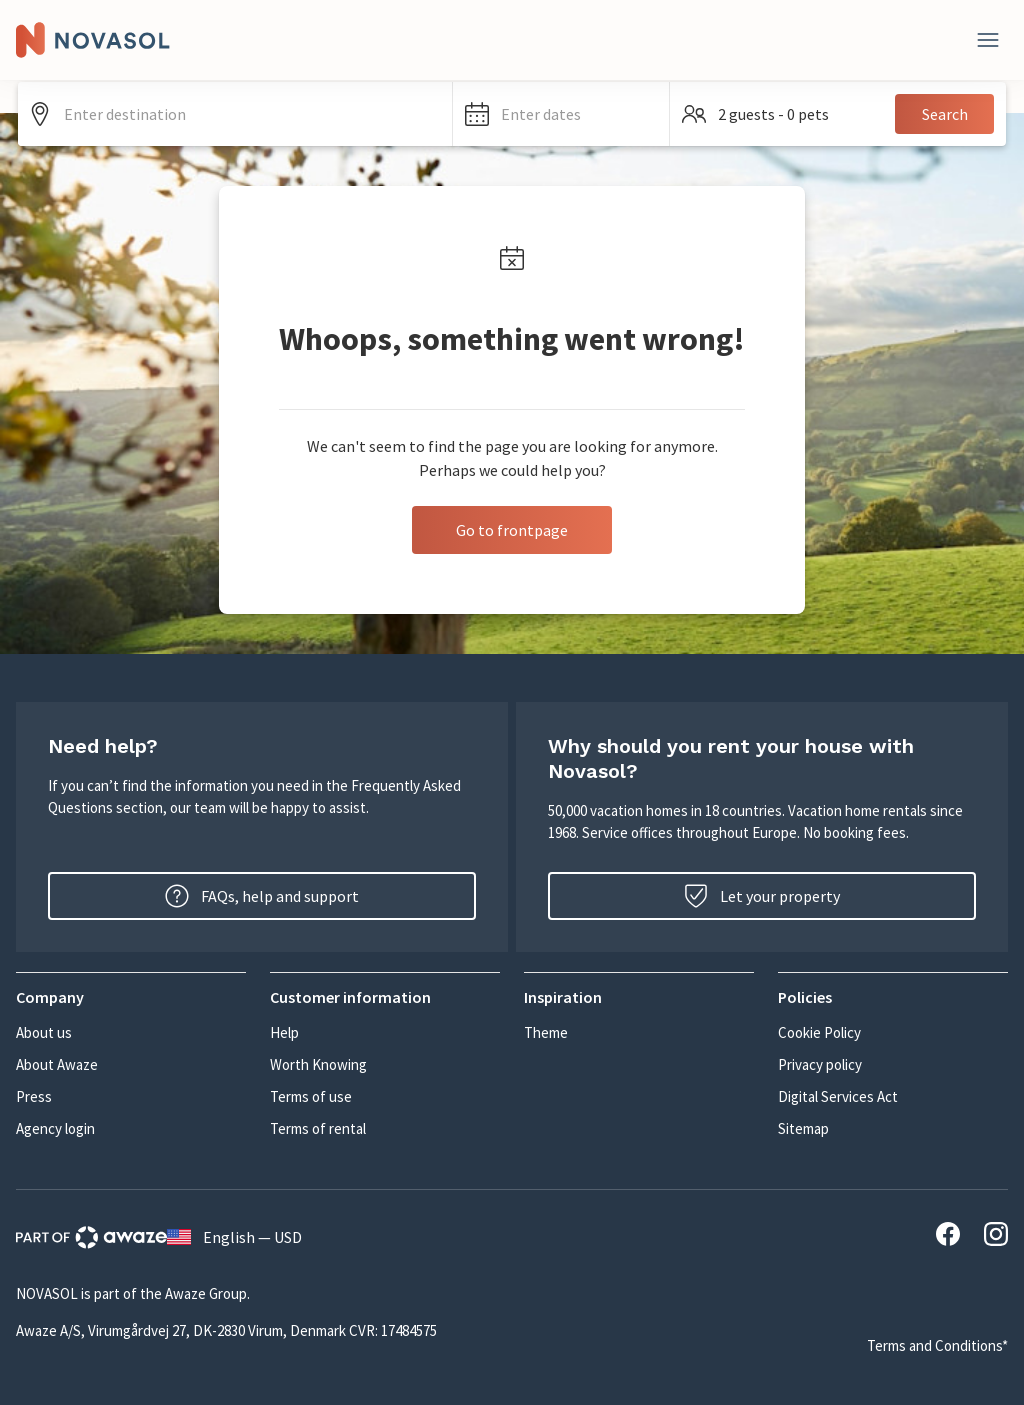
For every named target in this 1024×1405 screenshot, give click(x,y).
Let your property (762, 896)
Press (34, 1096)
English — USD (234, 1237)
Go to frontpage (512, 530)
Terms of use (311, 1096)
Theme (546, 1032)
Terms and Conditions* (937, 1345)
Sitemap (803, 1128)
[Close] (988, 40)
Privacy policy (820, 1064)
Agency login (55, 1128)
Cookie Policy (819, 1032)
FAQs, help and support (262, 896)
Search (945, 114)
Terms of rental (318, 1128)
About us (44, 1032)
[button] (561, 114)
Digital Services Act (838, 1096)
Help (284, 1032)
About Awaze (57, 1064)
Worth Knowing (318, 1064)
